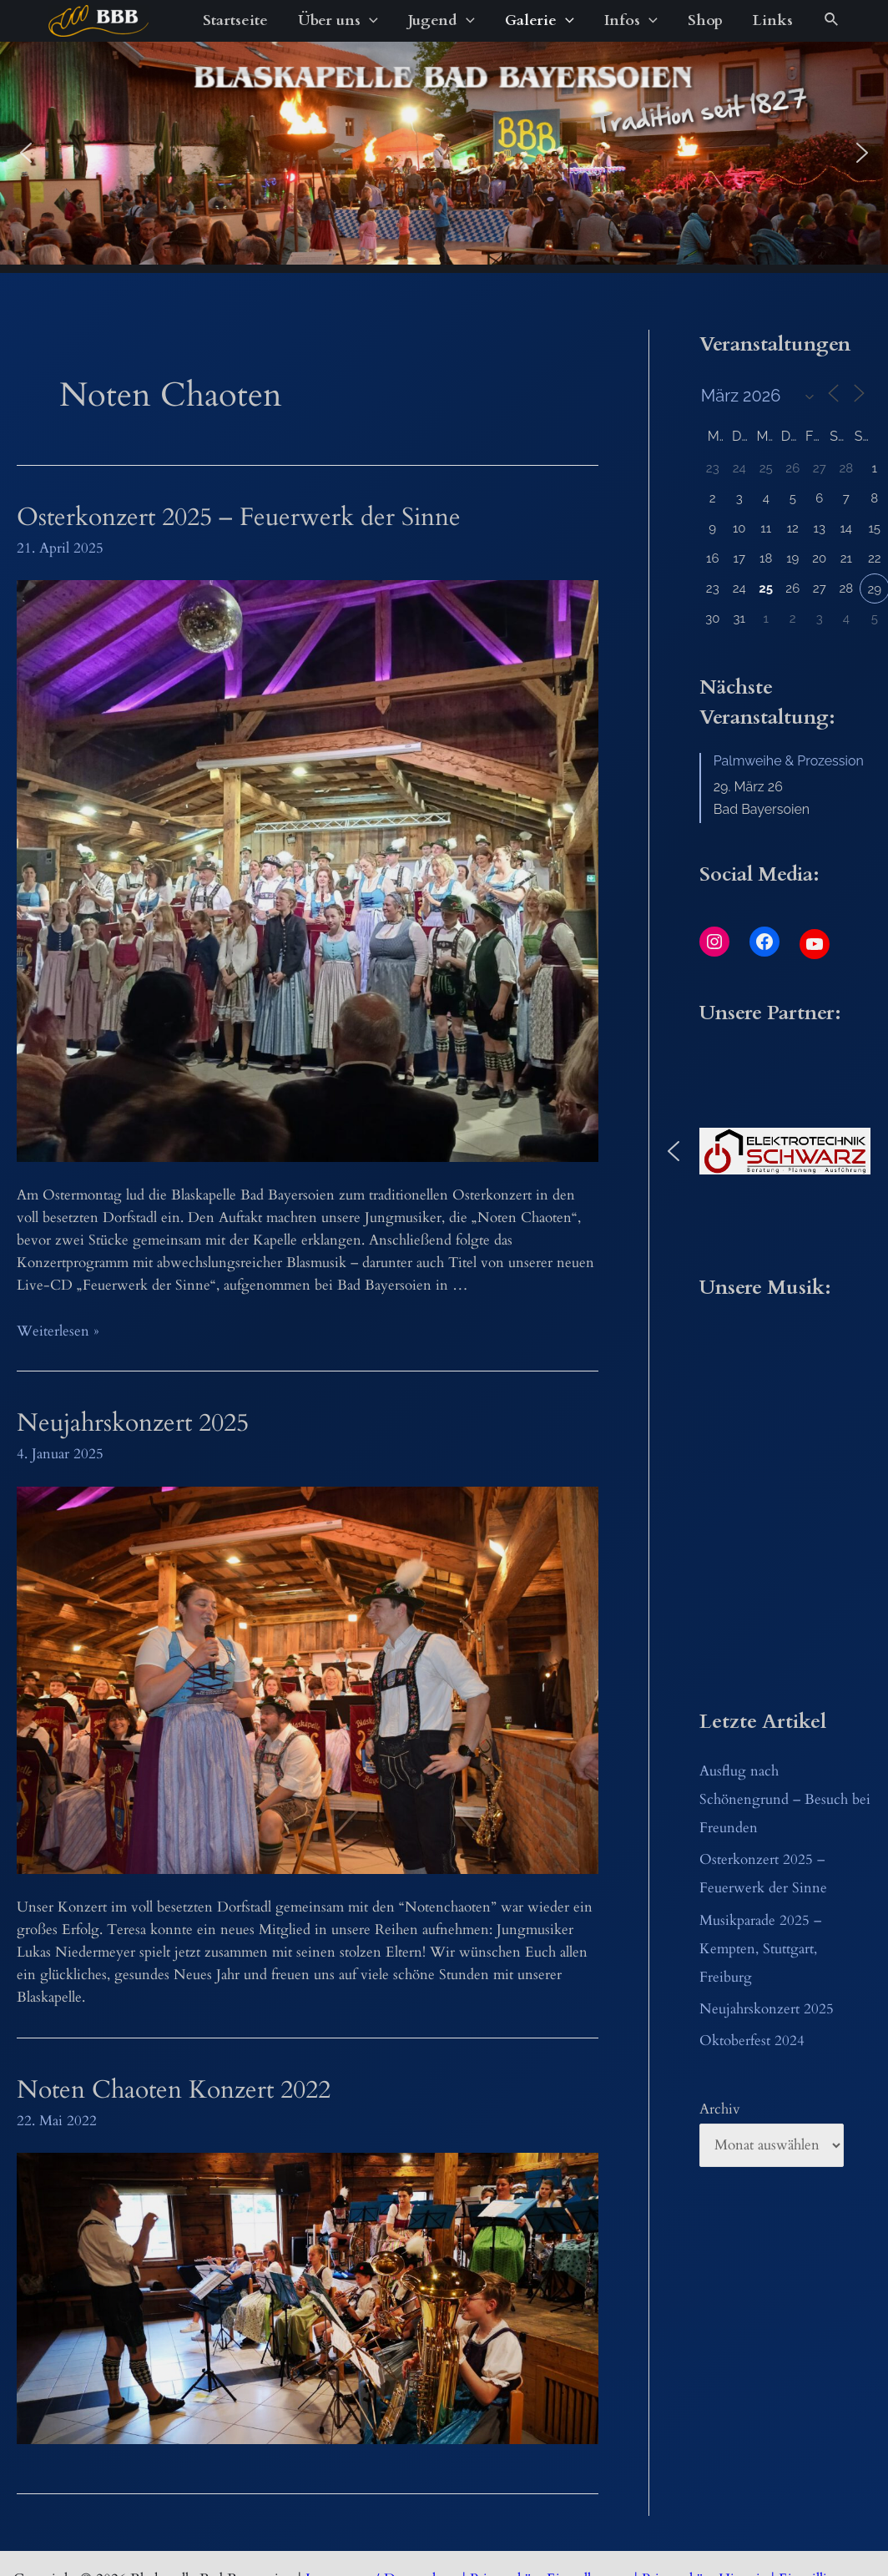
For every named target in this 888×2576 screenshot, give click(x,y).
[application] (369, 21)
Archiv (719, 2109)
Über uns (338, 21)
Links (773, 20)
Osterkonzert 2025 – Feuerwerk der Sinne (239, 517)
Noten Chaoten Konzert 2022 (173, 2090)
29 (874, 589)
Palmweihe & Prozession (789, 761)
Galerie (539, 21)
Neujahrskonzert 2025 (133, 1423)
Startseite (235, 20)
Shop (705, 20)
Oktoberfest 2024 (752, 2040)
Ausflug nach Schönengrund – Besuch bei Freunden (784, 1799)
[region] (444, 153)
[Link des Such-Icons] (832, 21)
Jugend (441, 21)
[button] (26, 152)
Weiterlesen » (58, 1331)
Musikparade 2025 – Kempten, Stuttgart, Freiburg (760, 1949)
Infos (631, 21)
